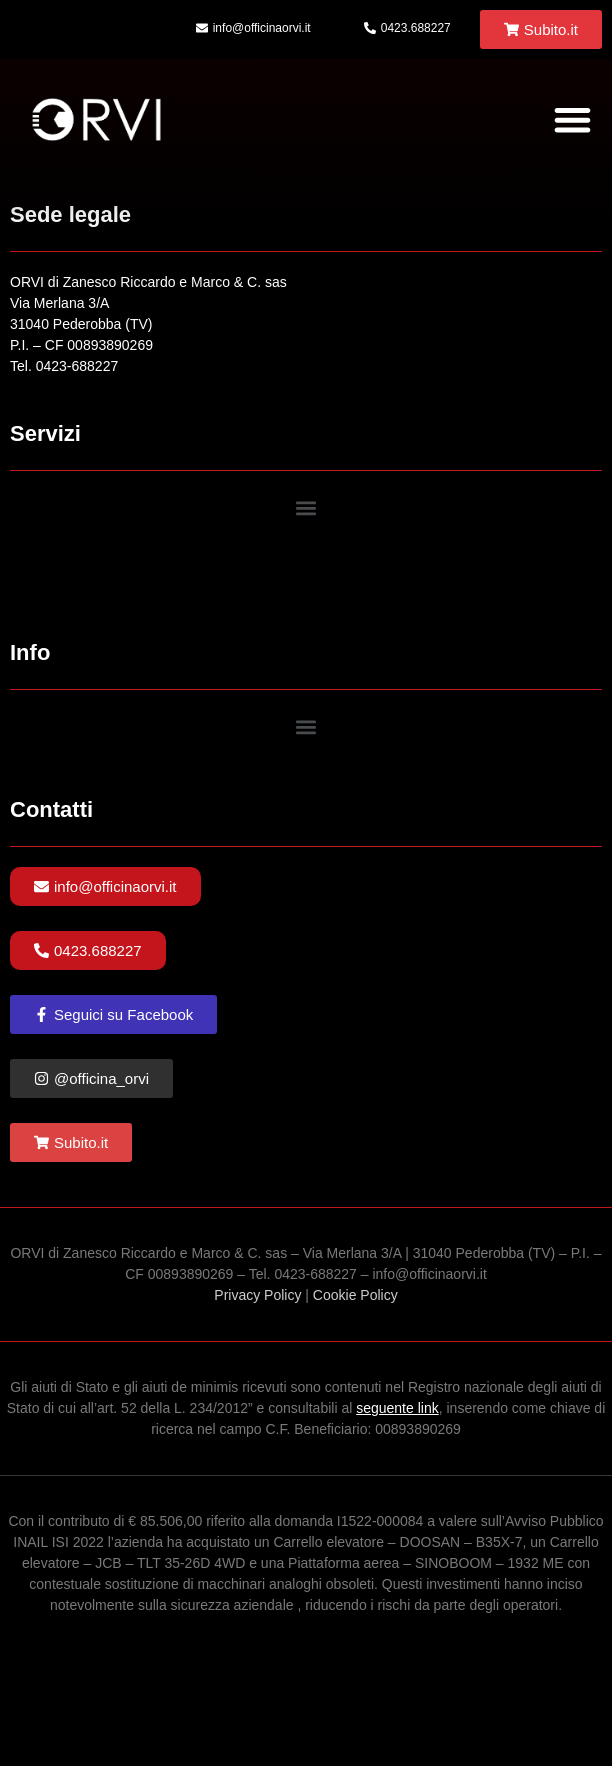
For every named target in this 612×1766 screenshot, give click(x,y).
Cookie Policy (355, 1295)
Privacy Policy (257, 1295)
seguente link (397, 1408)
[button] (573, 119)
